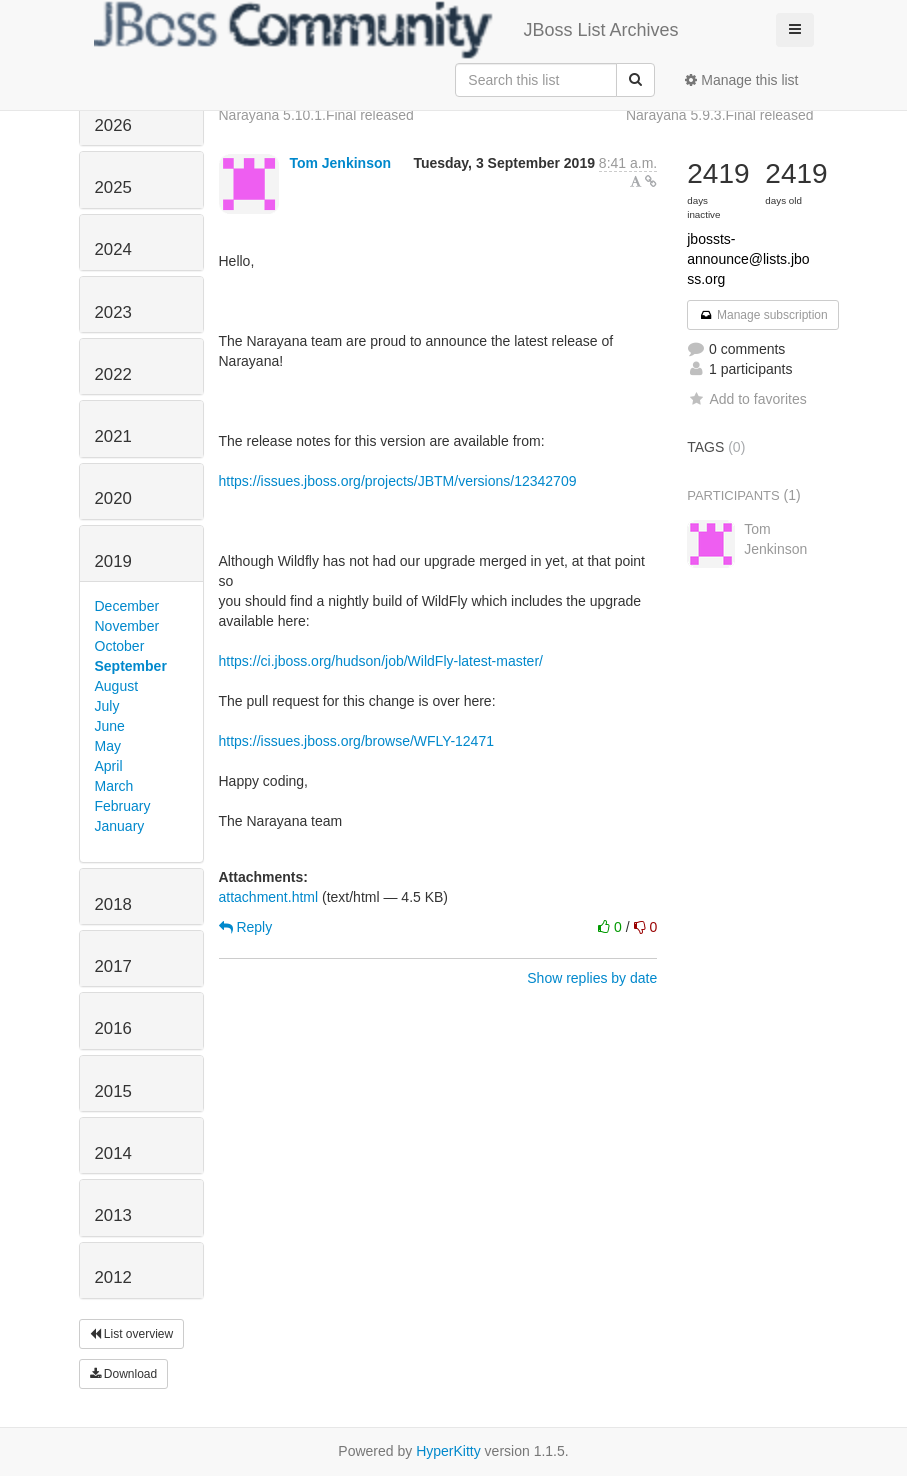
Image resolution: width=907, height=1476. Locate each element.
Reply (246, 927)
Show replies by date (592, 978)
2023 (113, 312)
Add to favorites (746, 399)
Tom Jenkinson (340, 163)
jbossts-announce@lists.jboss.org (748, 259)
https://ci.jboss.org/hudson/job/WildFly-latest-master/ (381, 661)
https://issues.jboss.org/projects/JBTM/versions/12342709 (398, 481)
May (108, 746)
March (114, 786)
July (107, 706)
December (127, 606)
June (110, 726)
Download (124, 1374)
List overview (132, 1334)
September (131, 666)
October (120, 646)
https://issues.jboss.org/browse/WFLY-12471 (356, 741)
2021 (113, 436)
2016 (113, 1028)
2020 (113, 498)
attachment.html (269, 897)
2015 (113, 1091)
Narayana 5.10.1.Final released (316, 115)
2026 (113, 125)
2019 (113, 561)
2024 (113, 249)
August (117, 686)
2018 (113, 904)
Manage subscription (763, 315)
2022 (113, 374)
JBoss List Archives (386, 30)
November (127, 626)
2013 (113, 1215)
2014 (113, 1153)
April (109, 766)
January (120, 826)
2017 (113, 966)
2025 (113, 187)
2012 (113, 1277)
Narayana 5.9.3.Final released (720, 115)
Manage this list (741, 80)
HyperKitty (448, 1451)
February (123, 806)
